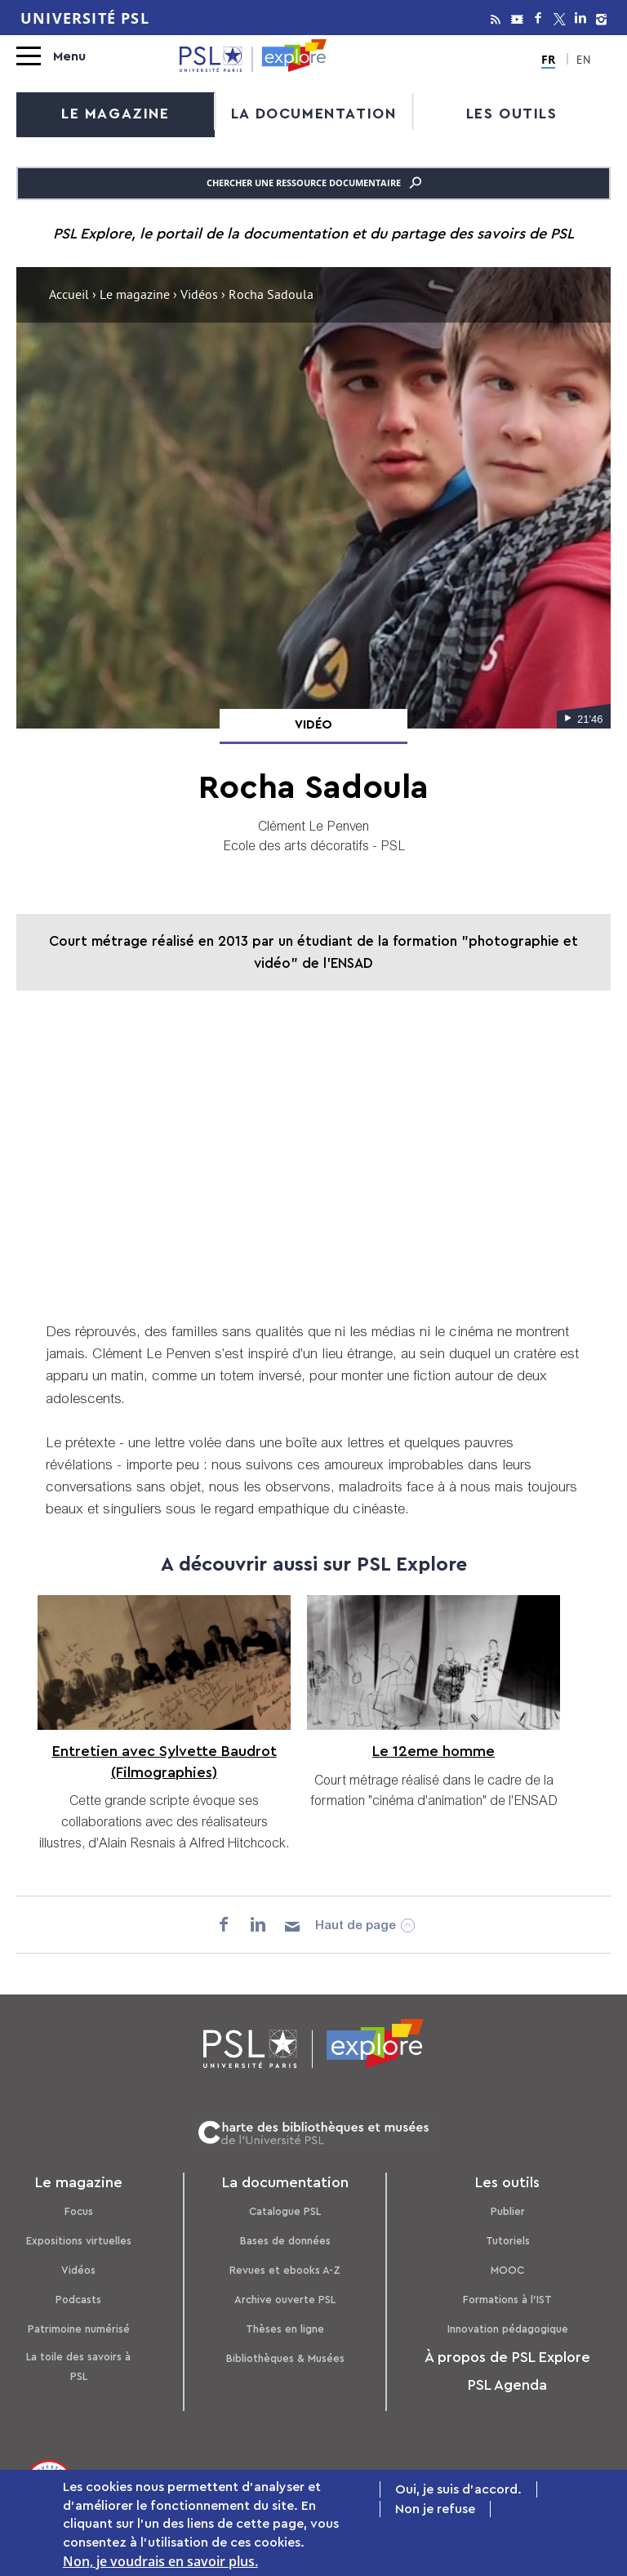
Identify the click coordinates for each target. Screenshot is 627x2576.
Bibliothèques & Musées (285, 2354)
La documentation (314, 113)
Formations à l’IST (507, 2295)
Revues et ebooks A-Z (284, 2266)
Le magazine (115, 113)
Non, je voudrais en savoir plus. (160, 2561)
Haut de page (358, 1922)
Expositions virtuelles (78, 2236)
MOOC (507, 2266)
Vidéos (199, 295)
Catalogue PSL (285, 2207)
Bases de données (285, 2236)
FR (549, 59)
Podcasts (78, 2295)
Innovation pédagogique (507, 2325)
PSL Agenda (507, 2380)
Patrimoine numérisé (79, 2325)
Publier (508, 2207)
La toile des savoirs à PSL (78, 2362)
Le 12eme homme (431, 1750)
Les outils (512, 113)
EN (582, 61)
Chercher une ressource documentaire (314, 183)
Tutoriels (508, 2236)
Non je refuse (435, 2509)
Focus (78, 2207)
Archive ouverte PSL (285, 2295)
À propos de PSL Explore (507, 2353)
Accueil (69, 295)
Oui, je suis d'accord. (458, 2489)
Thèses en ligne (285, 2325)
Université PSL (84, 18)
